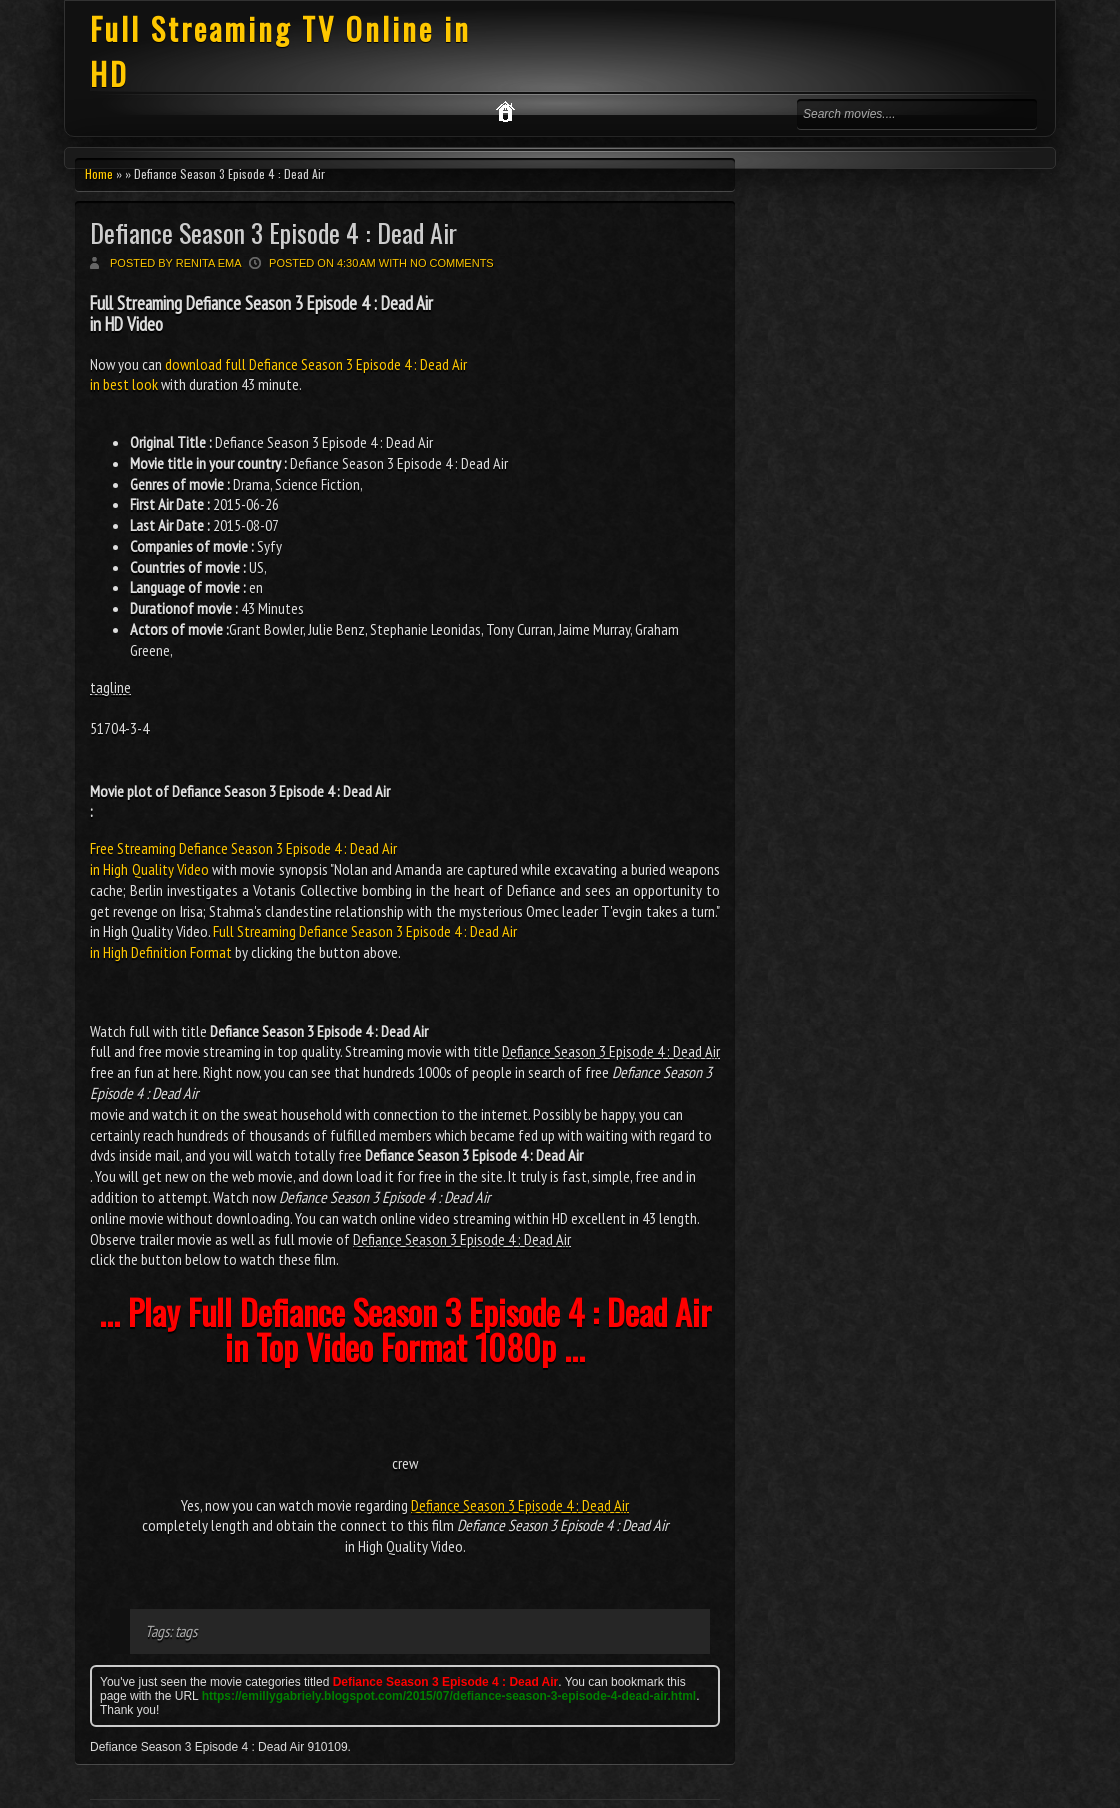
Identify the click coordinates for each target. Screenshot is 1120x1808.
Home (99, 173)
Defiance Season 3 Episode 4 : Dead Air (273, 232)
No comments (452, 263)
